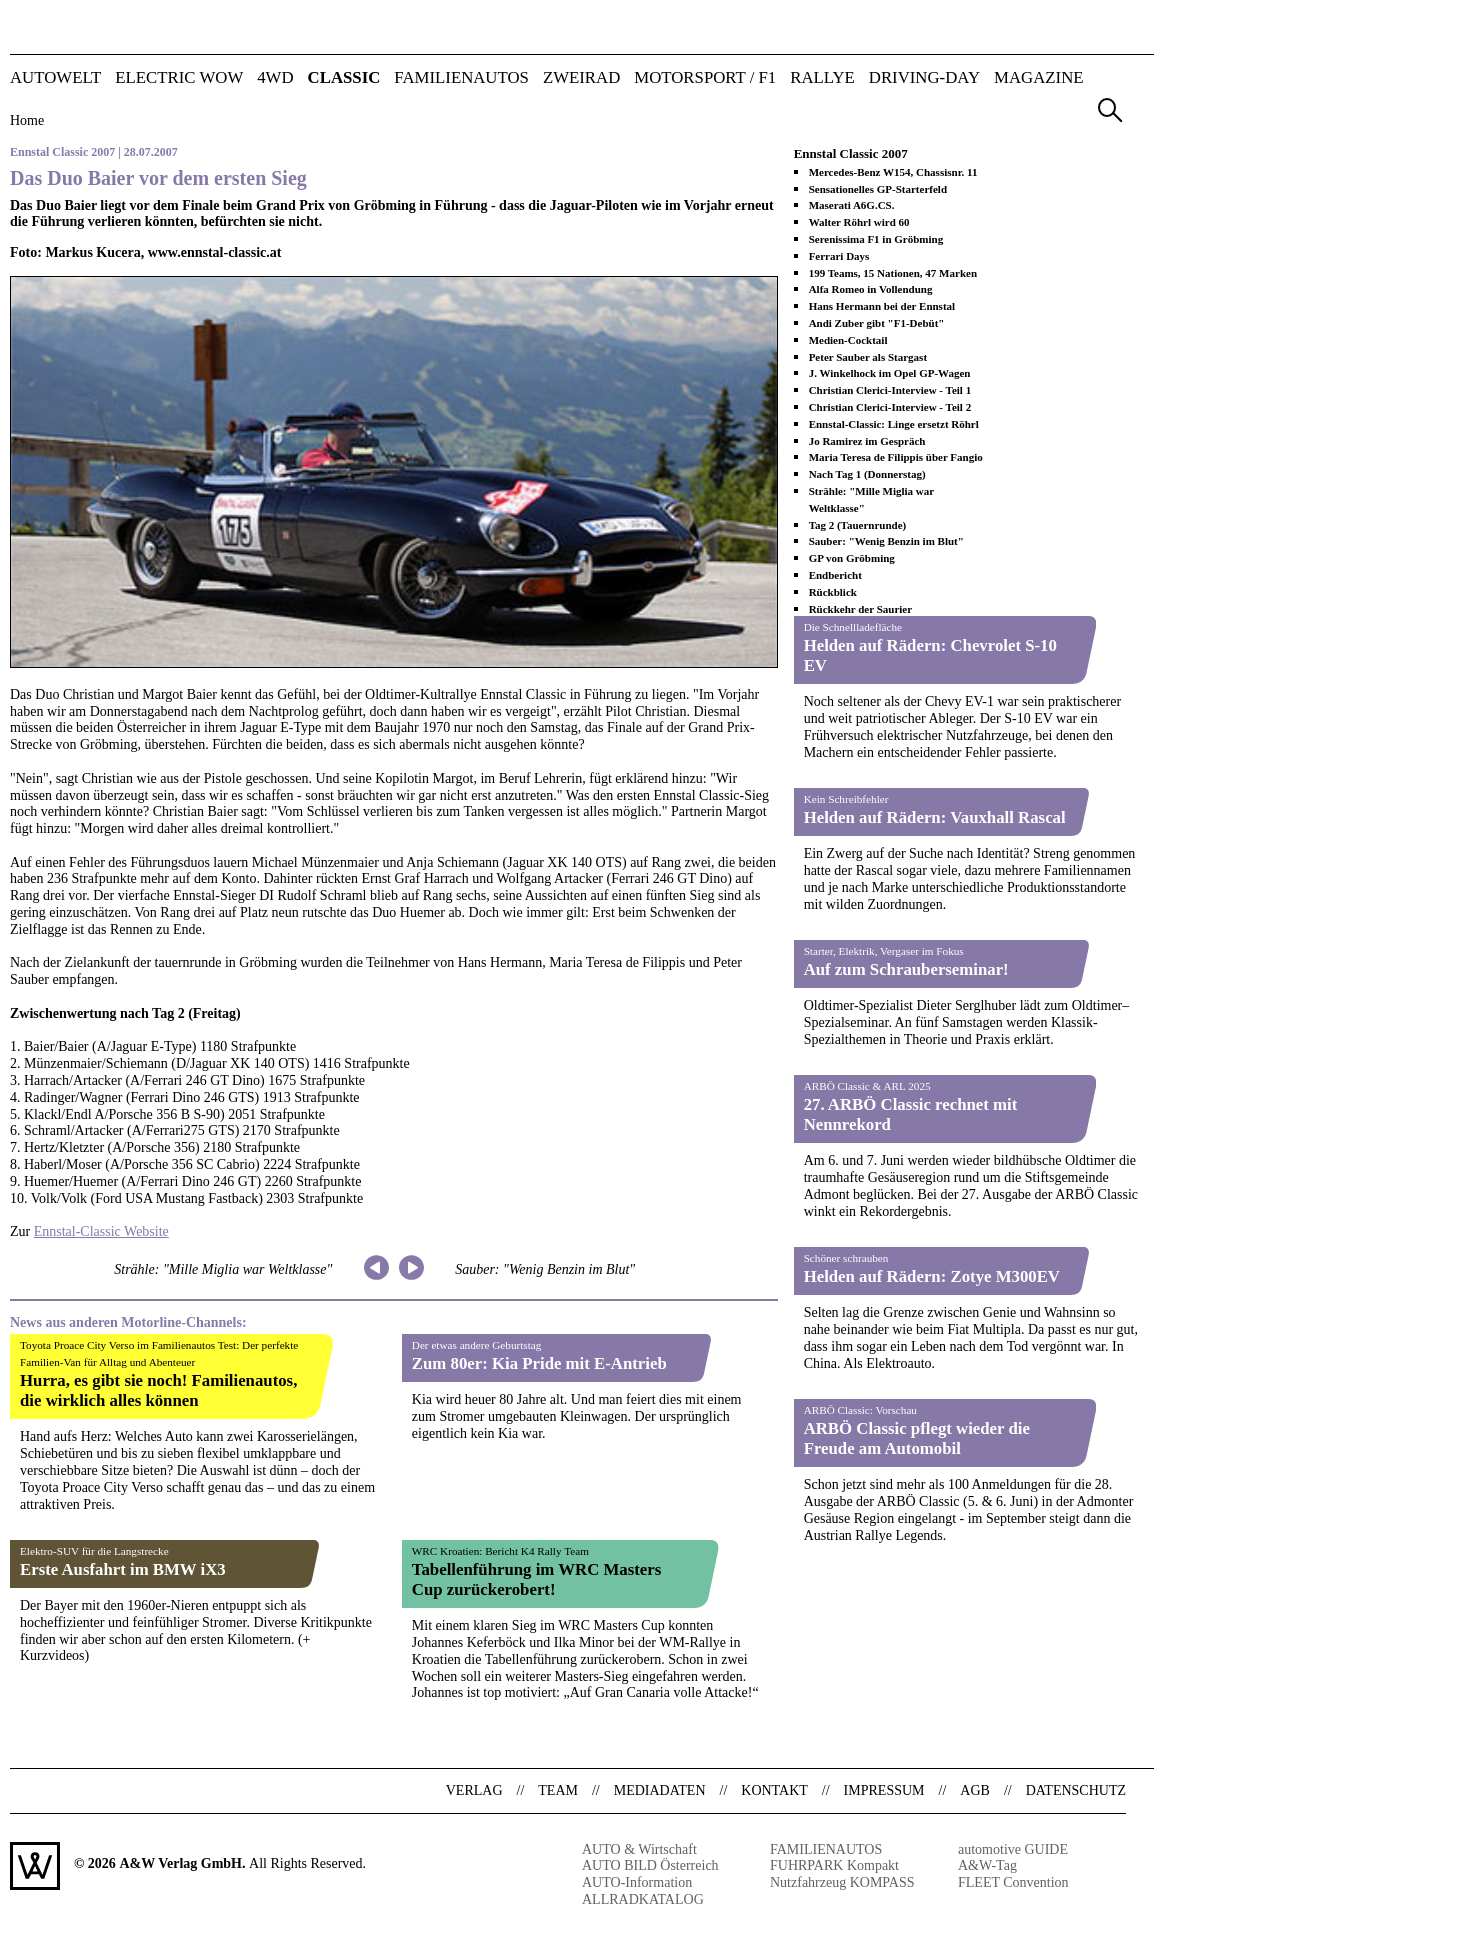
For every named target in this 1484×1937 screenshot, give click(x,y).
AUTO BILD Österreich (650, 1865)
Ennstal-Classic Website (101, 1231)
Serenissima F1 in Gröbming (876, 239)
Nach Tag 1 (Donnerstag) (867, 474)
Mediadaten (660, 1790)
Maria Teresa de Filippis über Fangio (896, 457)
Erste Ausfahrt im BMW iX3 (123, 1569)
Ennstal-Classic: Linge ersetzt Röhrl (894, 424)
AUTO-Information (637, 1882)
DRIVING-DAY (924, 78)
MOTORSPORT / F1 (705, 78)
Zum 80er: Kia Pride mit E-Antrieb (539, 1363)
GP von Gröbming (852, 558)
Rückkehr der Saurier (861, 609)
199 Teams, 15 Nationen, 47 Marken (893, 273)
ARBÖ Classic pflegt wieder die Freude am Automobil (917, 1438)
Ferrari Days (839, 256)
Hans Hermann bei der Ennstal (882, 306)
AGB (975, 1790)
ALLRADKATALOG (643, 1899)
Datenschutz (1076, 1790)
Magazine (1039, 78)
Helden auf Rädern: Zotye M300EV (932, 1276)
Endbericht (835, 575)
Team (558, 1790)
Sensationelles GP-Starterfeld (878, 189)
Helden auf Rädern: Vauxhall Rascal (935, 817)
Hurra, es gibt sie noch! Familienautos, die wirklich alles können (158, 1390)
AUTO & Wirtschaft (639, 1849)
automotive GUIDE (1013, 1849)
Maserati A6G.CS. (852, 205)
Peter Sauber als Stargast (868, 357)
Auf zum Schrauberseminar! (906, 969)
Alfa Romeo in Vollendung (871, 289)
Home (27, 121)
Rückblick (833, 592)
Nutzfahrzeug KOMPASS (842, 1882)
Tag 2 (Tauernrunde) (858, 525)
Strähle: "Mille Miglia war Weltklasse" (223, 1269)
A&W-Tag (987, 1865)
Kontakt (774, 1790)
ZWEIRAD (581, 78)
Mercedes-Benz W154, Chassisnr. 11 (893, 172)
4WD (275, 78)
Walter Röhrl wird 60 (859, 222)
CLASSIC (344, 78)
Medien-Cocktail (848, 340)
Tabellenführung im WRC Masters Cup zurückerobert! (536, 1579)
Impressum (884, 1790)
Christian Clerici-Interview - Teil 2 (890, 407)
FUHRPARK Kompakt (834, 1865)
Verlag (474, 1790)
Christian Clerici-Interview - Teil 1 (890, 390)
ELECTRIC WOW (179, 78)
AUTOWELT (55, 78)
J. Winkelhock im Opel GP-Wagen (890, 373)
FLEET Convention (1013, 1882)
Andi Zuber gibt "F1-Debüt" (877, 323)
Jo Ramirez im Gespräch (867, 441)
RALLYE (822, 78)
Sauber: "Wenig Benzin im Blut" (545, 1269)
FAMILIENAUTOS (461, 78)
